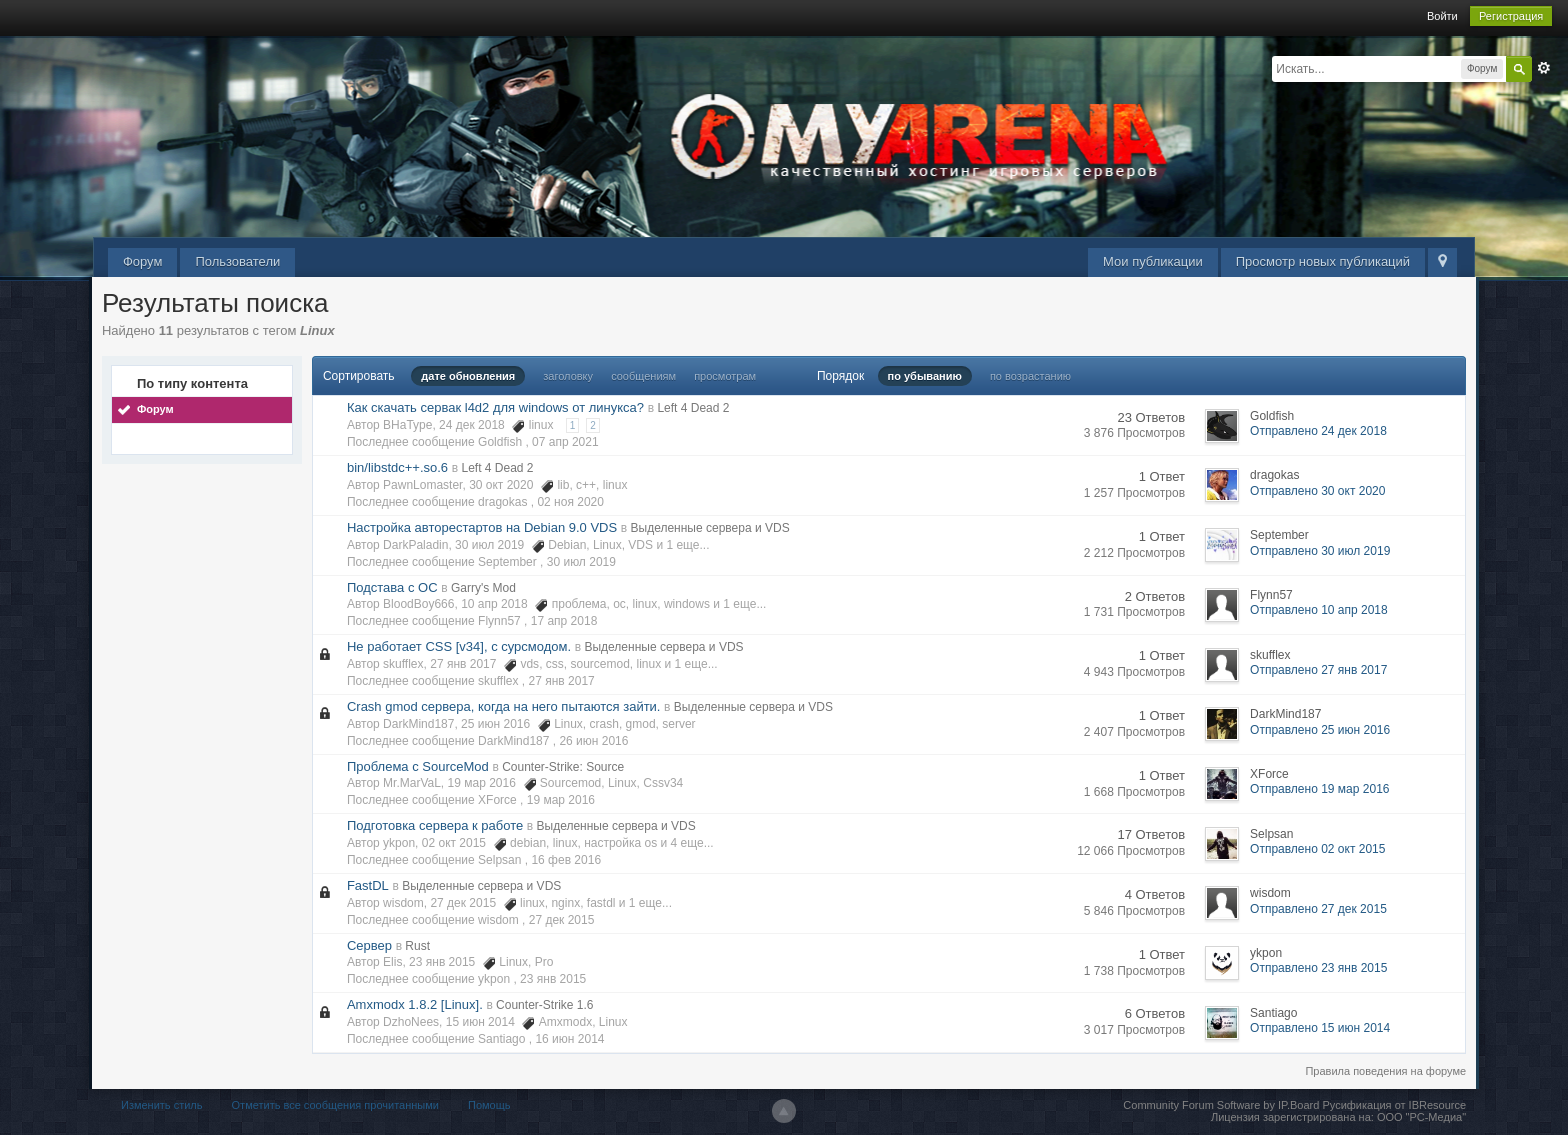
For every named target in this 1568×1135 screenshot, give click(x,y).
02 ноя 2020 (570, 502)
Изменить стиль (162, 1105)
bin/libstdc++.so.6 (397, 467)
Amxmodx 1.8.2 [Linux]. (415, 1004)
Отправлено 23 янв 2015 (1318, 968)
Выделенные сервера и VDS (710, 528)
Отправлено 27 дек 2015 (1318, 909)
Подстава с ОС (392, 587)
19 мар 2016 (561, 800)
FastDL (368, 885)
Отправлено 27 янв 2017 (1318, 670)
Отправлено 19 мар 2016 (1319, 789)
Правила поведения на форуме (1385, 1071)
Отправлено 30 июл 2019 (1320, 551)
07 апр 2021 (565, 442)
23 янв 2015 (553, 979)
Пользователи (237, 261)
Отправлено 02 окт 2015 (1317, 849)
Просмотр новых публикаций (1323, 261)
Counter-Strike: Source (563, 767)
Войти (1442, 16)
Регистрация (1511, 16)
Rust (417, 946)
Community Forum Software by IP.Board (1221, 1105)
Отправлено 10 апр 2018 (1319, 610)
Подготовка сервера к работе (435, 825)
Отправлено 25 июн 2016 (1320, 730)
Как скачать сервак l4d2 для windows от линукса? (495, 407)
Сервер (369, 945)
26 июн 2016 (593, 741)
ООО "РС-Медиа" (1421, 1117)
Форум (143, 261)
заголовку (568, 376)
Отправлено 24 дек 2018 (1318, 431)
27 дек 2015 (562, 920)
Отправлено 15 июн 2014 (1320, 1028)
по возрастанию (1030, 376)
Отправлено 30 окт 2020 (1317, 491)
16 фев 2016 (566, 860)
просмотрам (725, 376)
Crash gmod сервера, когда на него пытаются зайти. (504, 706)
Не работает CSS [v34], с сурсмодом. (459, 646)
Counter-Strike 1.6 (544, 1005)
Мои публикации (1153, 261)
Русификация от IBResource (1392, 1105)
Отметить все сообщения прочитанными (335, 1105)
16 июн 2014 (569, 1039)
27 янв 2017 (562, 681)
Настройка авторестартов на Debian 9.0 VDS (482, 527)
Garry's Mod (483, 588)
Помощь (489, 1105)
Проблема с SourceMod (418, 766)
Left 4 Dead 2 (693, 408)
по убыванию (925, 376)
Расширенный (1544, 68)
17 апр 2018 (564, 621)
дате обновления (468, 376)
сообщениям (643, 376)
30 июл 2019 (581, 562)
